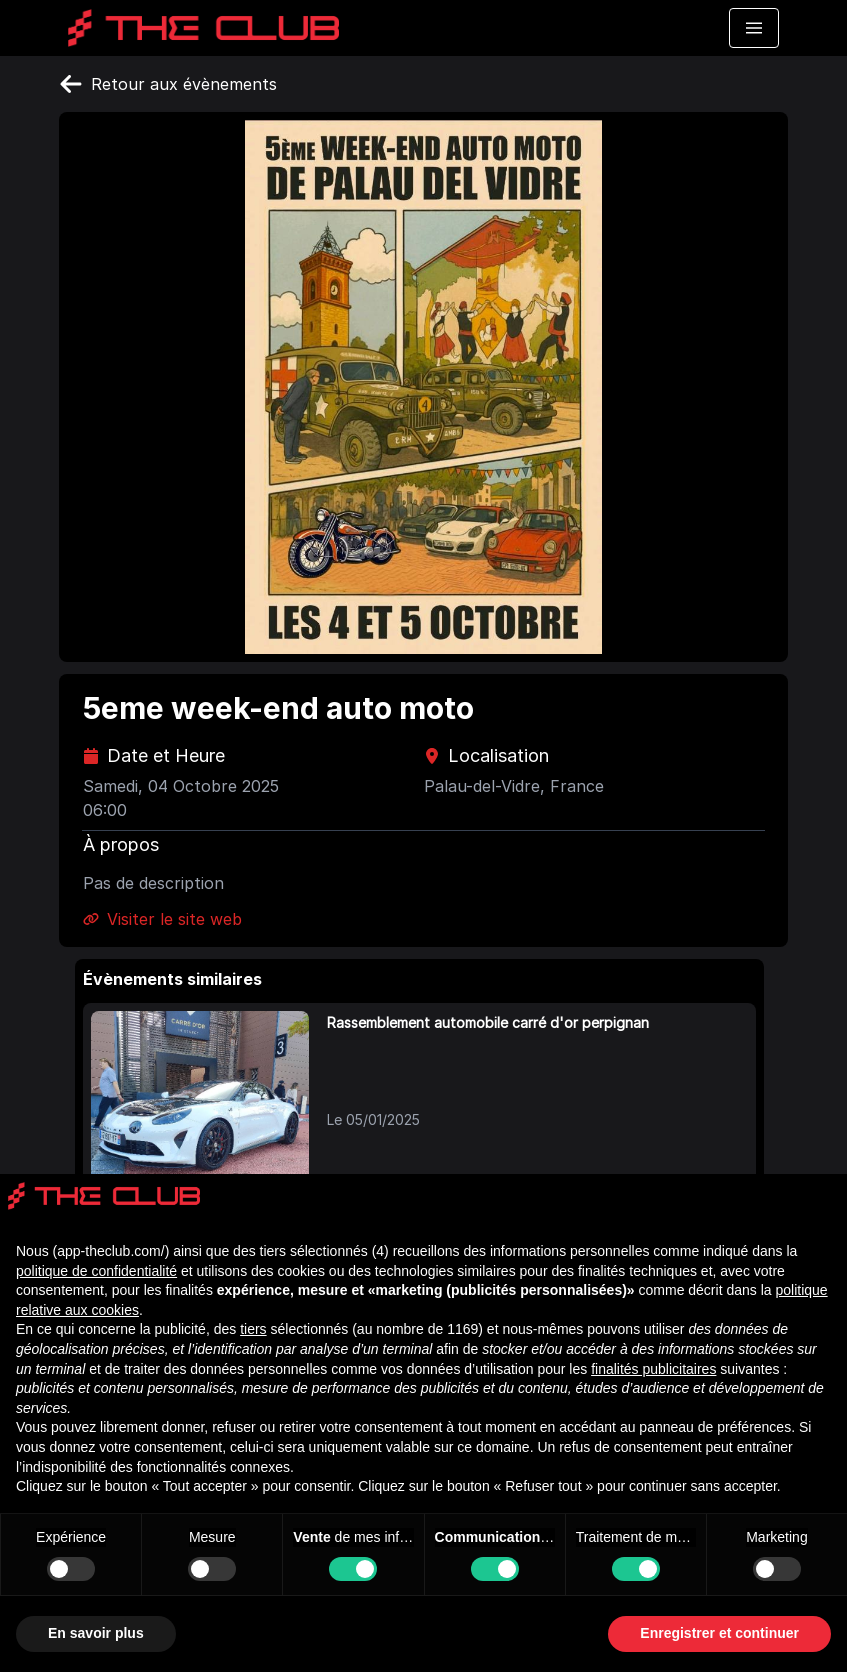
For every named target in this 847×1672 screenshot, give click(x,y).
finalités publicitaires (653, 1369)
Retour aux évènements (168, 84)
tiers (253, 1329)
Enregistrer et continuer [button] (719, 1633)
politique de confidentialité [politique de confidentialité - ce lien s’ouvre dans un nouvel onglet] (96, 1271)
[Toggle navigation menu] (754, 28)
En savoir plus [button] (96, 1633)
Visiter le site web (162, 919)
